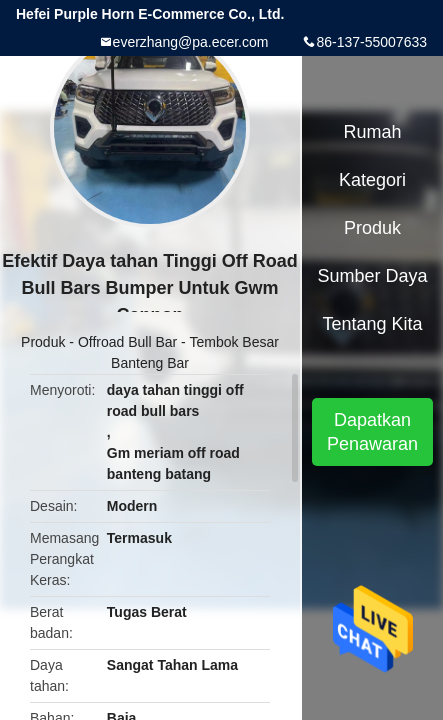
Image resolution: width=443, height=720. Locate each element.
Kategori (372, 180)
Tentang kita (372, 324)
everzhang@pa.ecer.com (191, 42)
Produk (43, 342)
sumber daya (373, 276)
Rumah (373, 132)
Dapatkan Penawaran (372, 432)
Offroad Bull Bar (127, 342)
